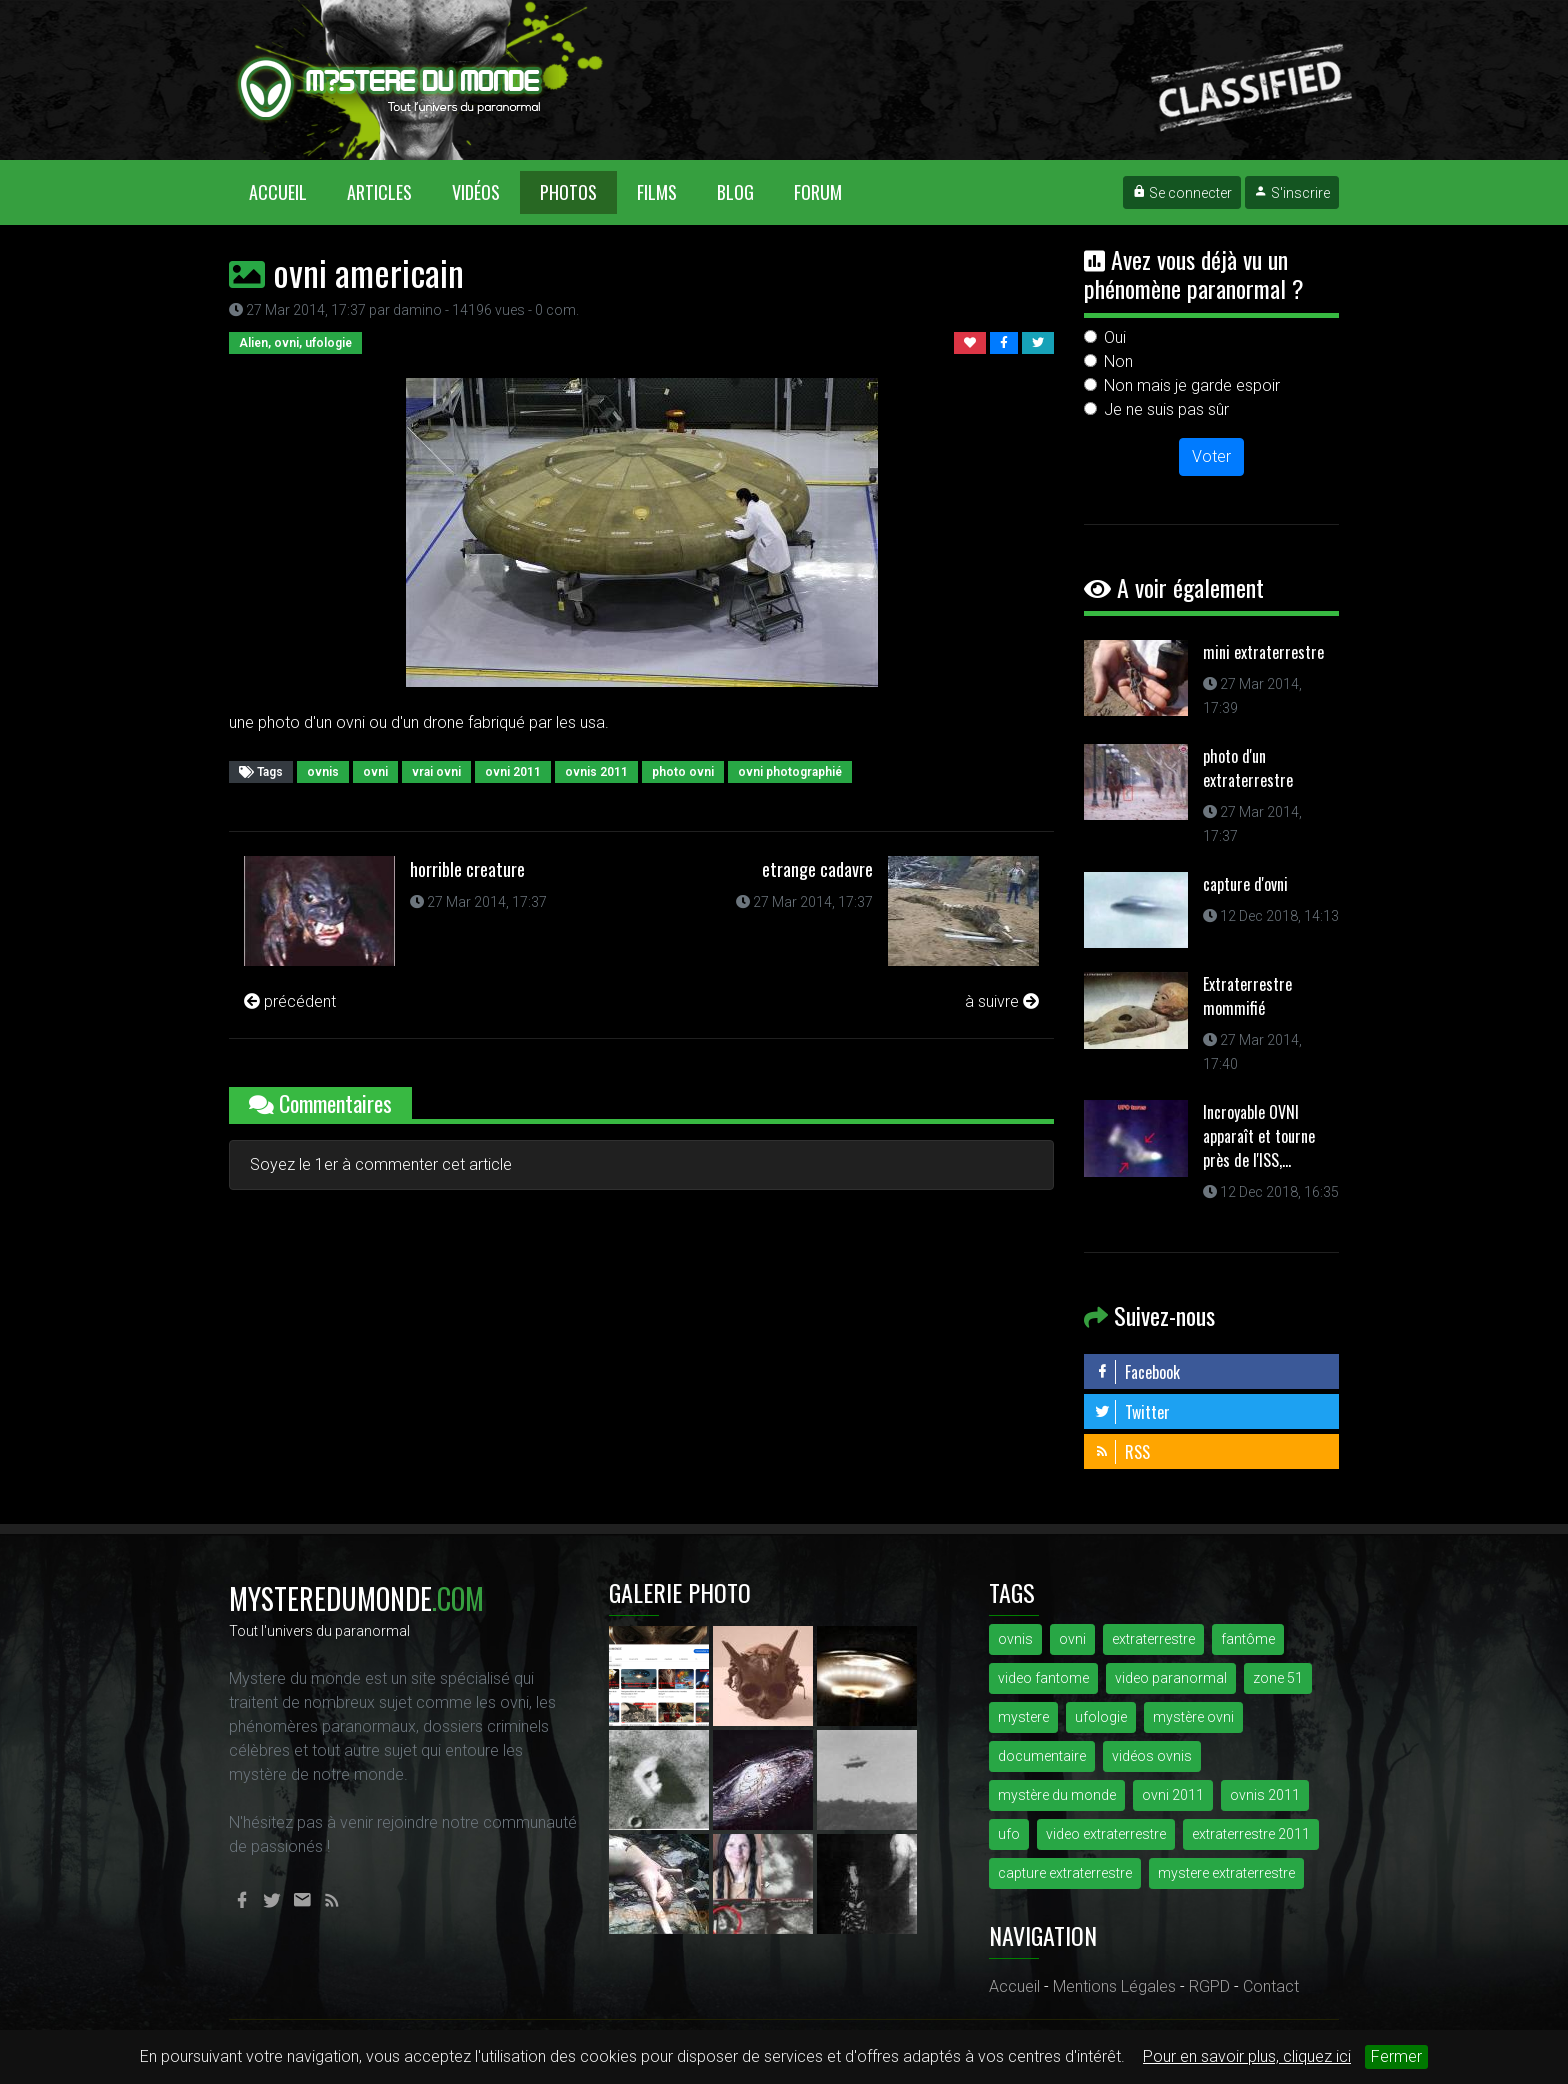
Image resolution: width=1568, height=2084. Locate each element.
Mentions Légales (1114, 1986)
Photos (568, 192)
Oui (1115, 337)
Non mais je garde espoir (1192, 385)
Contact (1271, 1986)
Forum (818, 192)
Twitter (1132, 1412)
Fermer (1396, 2056)
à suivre (1002, 1001)
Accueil (288, 191)
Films (657, 192)
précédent (290, 1001)
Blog (735, 192)
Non (1118, 361)
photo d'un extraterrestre (1248, 768)
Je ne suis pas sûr (1166, 409)
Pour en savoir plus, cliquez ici (1247, 2056)
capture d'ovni (1245, 884)
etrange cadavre (817, 869)
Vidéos (476, 192)
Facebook (1137, 1372)
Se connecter (1182, 193)
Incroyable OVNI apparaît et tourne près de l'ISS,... (1259, 1136)
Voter (1211, 456)
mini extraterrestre (1263, 652)
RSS (1122, 1452)
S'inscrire (1292, 193)
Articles (379, 192)
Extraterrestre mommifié (1247, 996)
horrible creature (467, 869)
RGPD (1209, 1986)
